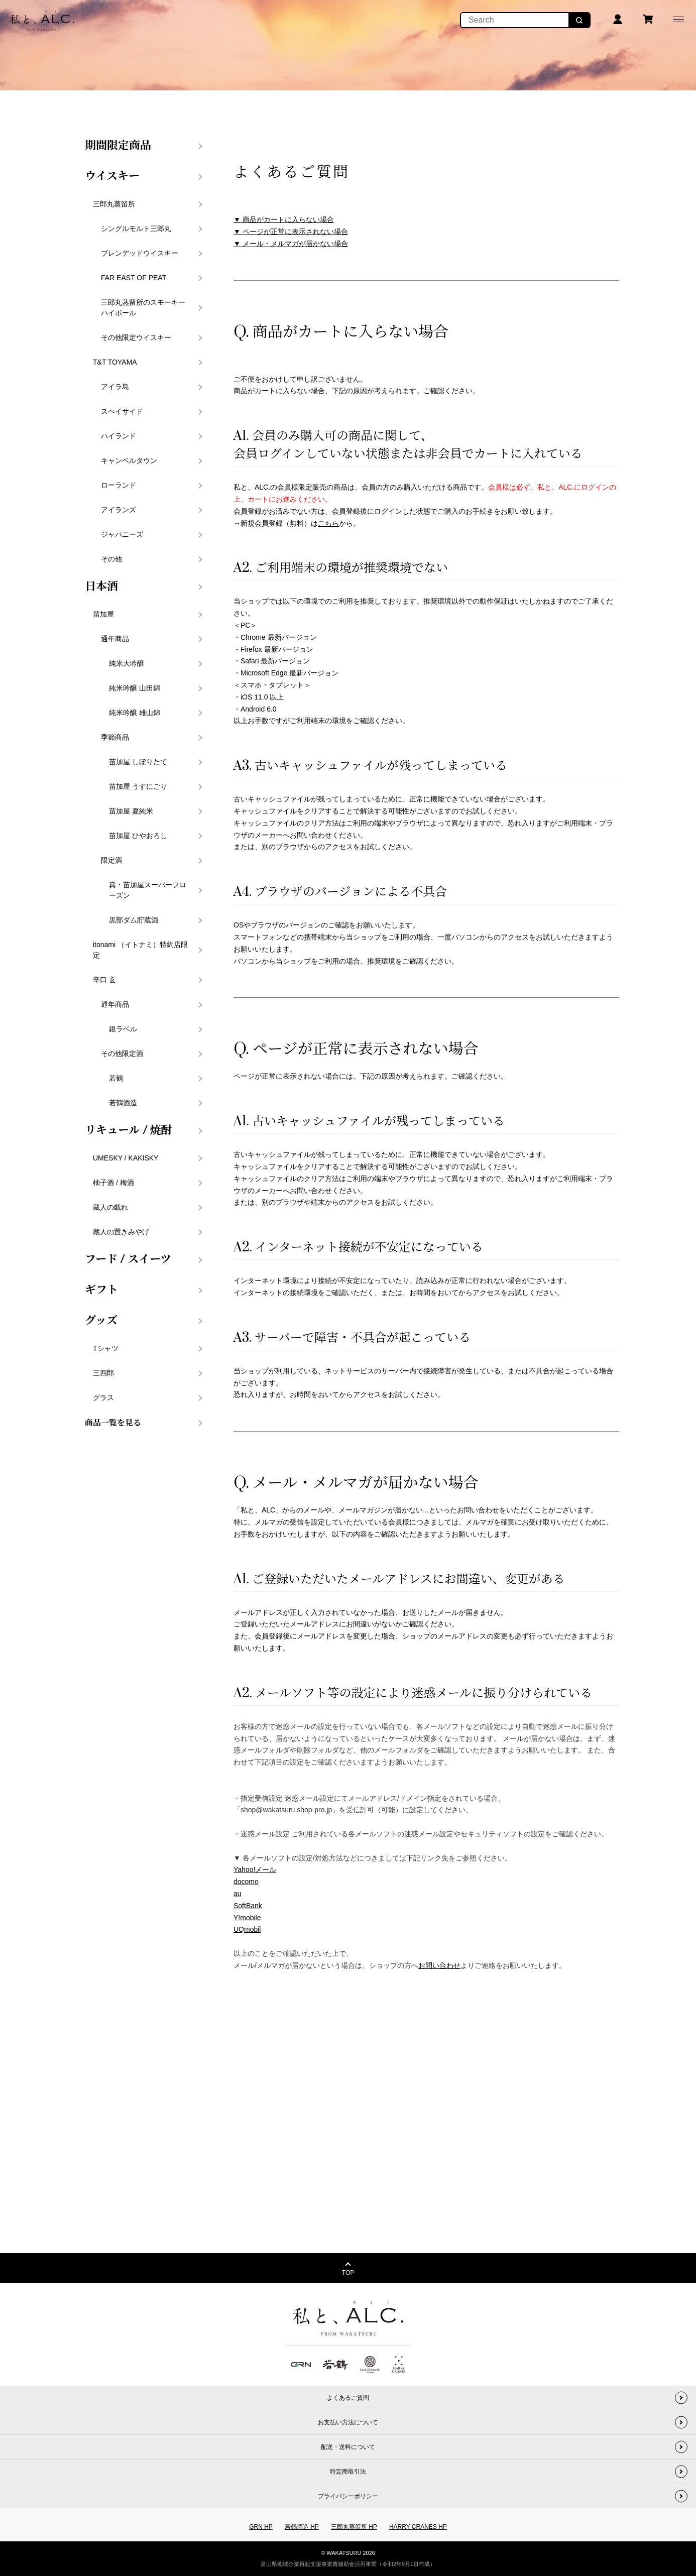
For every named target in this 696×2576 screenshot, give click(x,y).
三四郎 (103, 1373)
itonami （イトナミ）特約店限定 (140, 950)
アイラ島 (115, 387)
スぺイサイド (122, 411)
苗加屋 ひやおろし (138, 836)
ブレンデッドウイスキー (139, 253)
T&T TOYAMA (115, 362)
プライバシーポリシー (348, 2496)
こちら (328, 523)
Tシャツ (106, 1348)
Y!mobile (247, 1918)
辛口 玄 (104, 980)
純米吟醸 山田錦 (134, 688)
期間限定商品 (118, 145)
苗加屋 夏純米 (131, 811)
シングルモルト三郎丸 (136, 228)
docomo (246, 1882)
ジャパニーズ (122, 534)
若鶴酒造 (123, 1103)
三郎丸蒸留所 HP (354, 2526)
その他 (111, 559)
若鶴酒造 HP (302, 2526)
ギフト (101, 1290)
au (238, 1894)
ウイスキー (112, 176)
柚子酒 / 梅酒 (113, 1183)
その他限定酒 (122, 1053)
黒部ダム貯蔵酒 (133, 920)
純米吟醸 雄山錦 (134, 713)
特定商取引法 (348, 2471)
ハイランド (118, 436)
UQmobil (247, 1929)
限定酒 (111, 860)
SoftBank (248, 1906)
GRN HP (261, 2526)
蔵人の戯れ (110, 1207)
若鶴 (116, 1078)
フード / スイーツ (128, 1259)
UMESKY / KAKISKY (125, 1158)
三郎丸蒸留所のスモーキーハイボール (143, 307)
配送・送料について (348, 2446)
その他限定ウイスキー (136, 337)
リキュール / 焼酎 (128, 1130)
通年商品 (115, 639)
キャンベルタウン (129, 460)
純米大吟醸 (126, 663)
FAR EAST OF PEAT (133, 278)
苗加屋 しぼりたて (138, 762)
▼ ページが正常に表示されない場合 (291, 231)
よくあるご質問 (348, 2397)
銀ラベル (123, 1029)
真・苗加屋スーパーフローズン (147, 890)
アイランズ (118, 510)
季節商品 (115, 737)
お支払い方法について (348, 2422)
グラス (103, 1397)
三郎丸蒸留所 (114, 204)
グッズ (101, 1320)
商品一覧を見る (113, 1423)
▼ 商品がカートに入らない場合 (284, 219)
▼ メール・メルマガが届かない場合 (291, 244)
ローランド (118, 485)
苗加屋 (103, 614)
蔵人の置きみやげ (121, 1232)
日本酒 (101, 586)
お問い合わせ (439, 1965)
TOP (348, 2272)
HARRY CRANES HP (418, 2526)
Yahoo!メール (255, 1869)
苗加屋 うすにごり (138, 786)
